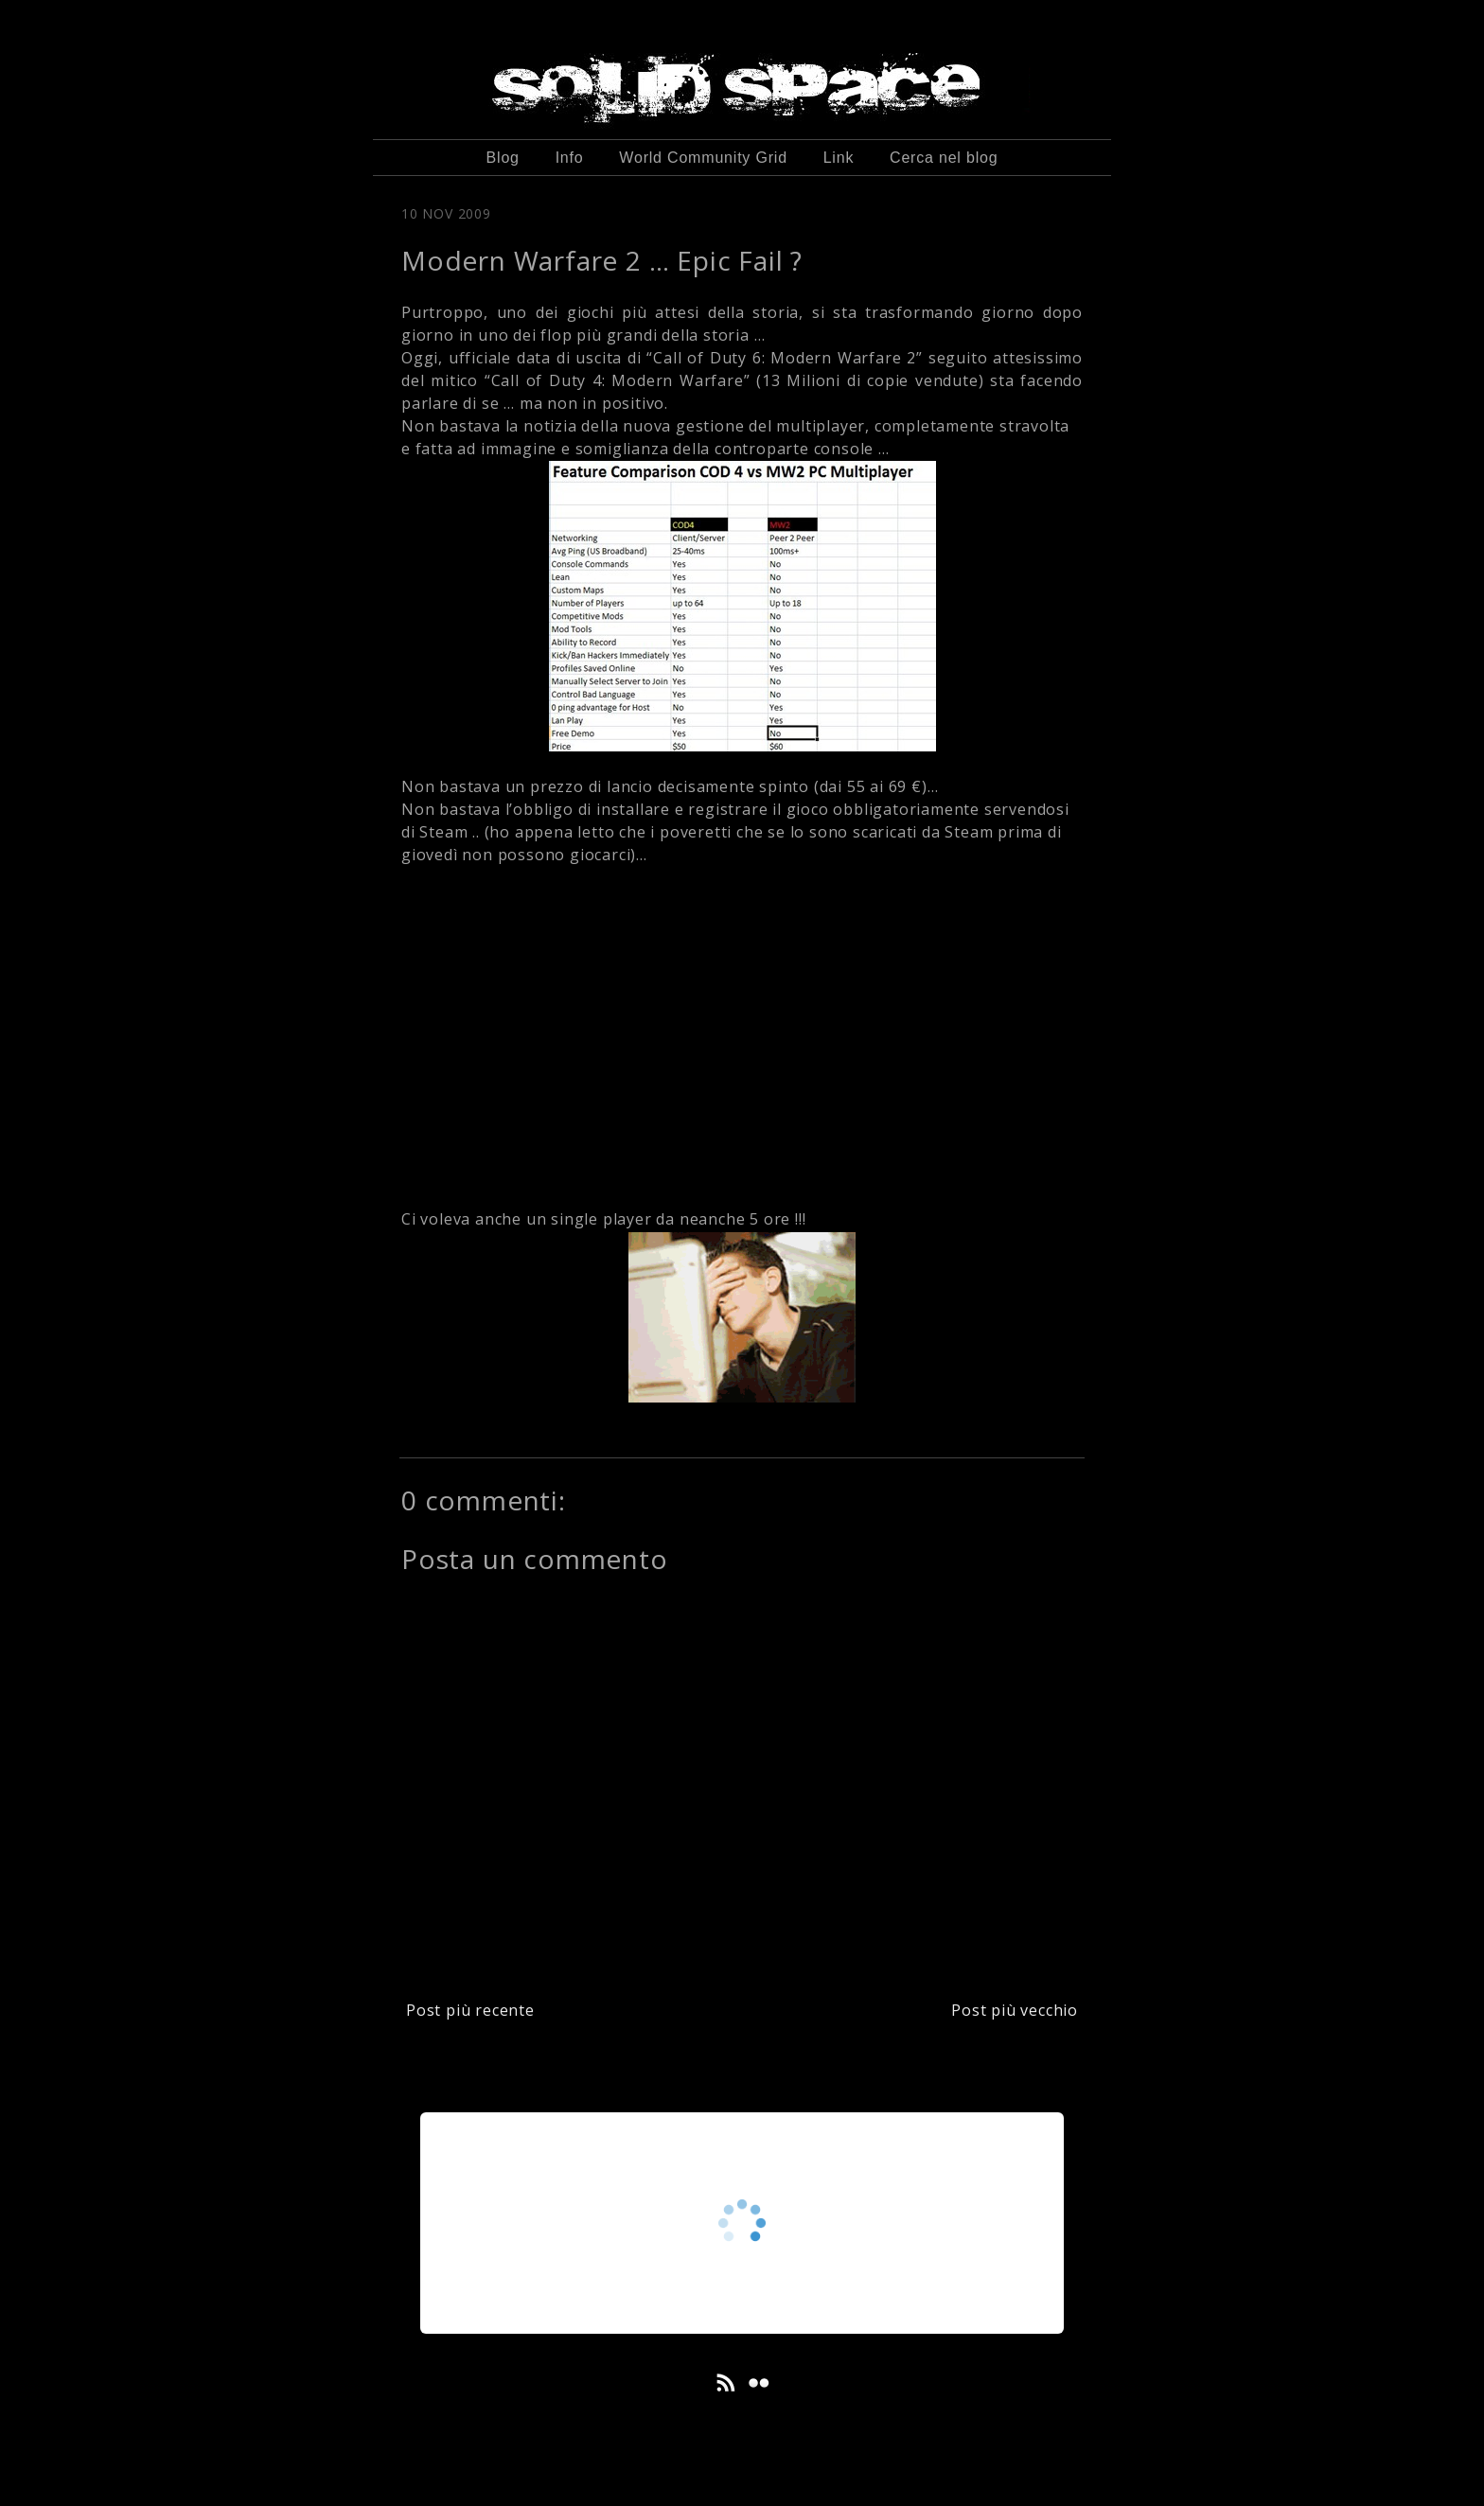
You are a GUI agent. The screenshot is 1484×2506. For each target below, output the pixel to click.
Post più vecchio (1014, 2010)
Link (839, 158)
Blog (503, 158)
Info (570, 158)
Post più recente (470, 2010)
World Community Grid (703, 158)
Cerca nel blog (944, 158)
